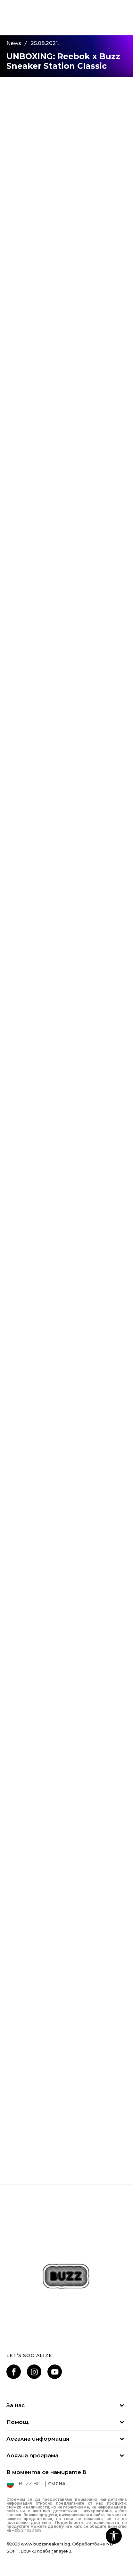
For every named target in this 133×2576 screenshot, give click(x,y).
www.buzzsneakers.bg (45, 2543)
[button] (114, 2536)
